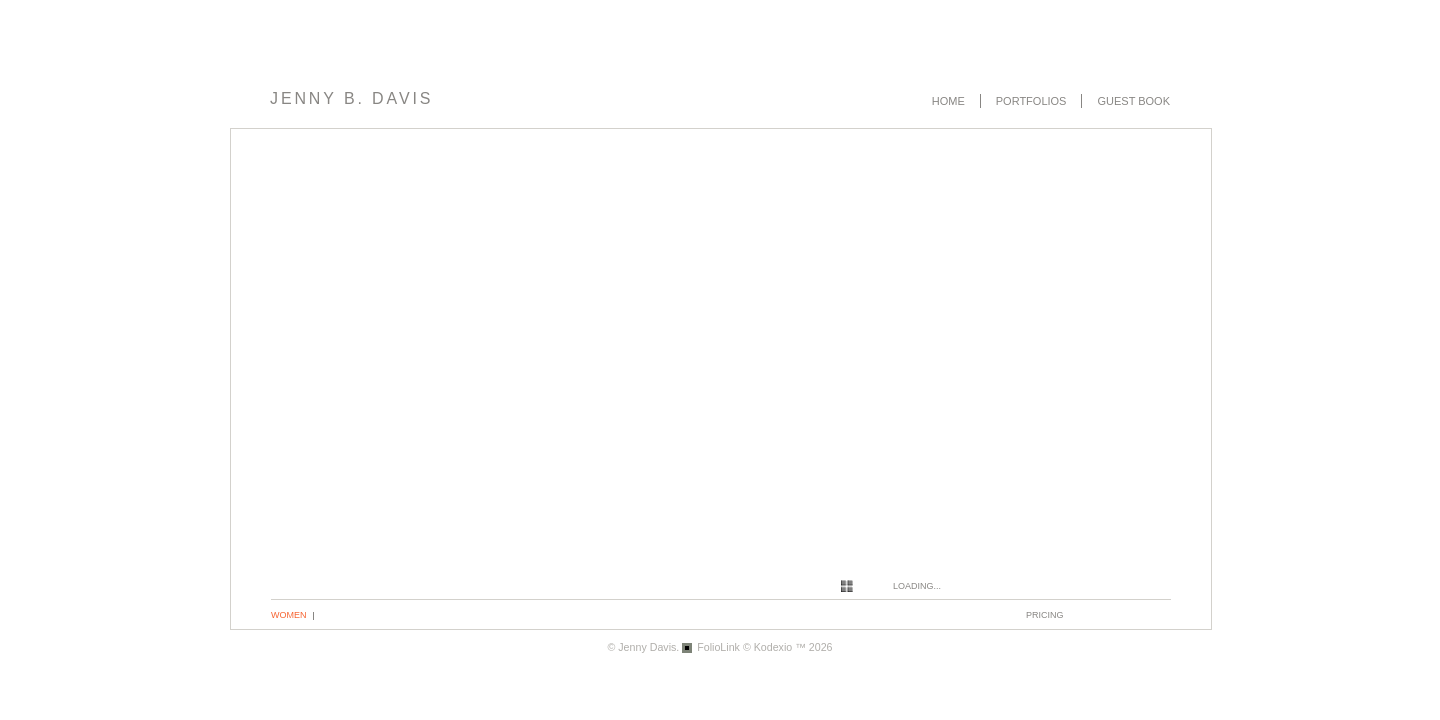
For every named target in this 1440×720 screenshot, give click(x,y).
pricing (1045, 615)
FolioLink (718, 647)
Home (948, 101)
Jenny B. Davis (351, 98)
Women (289, 615)
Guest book (1133, 101)
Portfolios (1031, 101)
